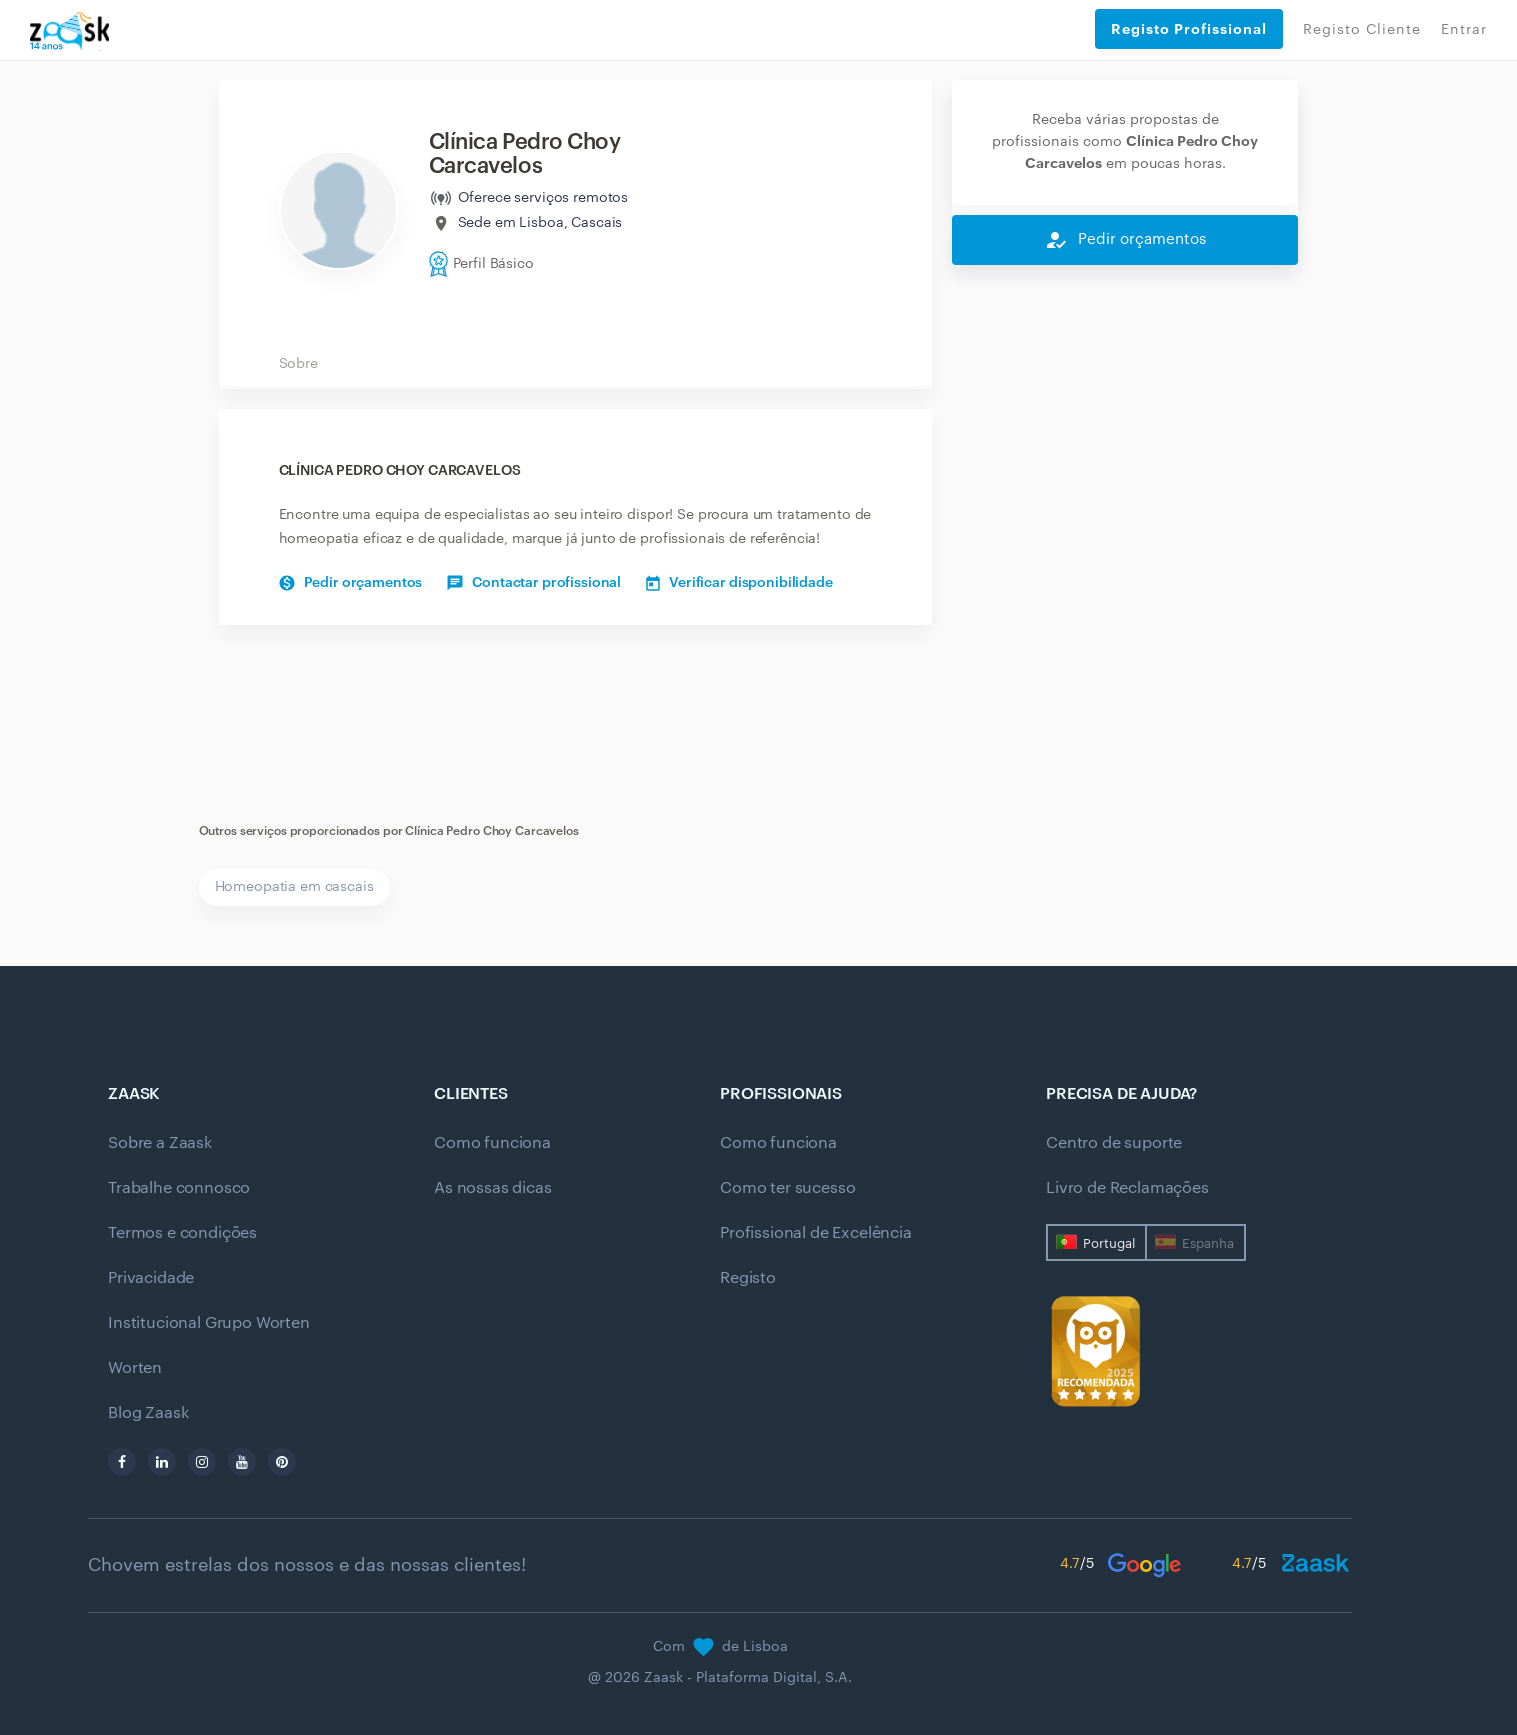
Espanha (1208, 1243)
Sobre (298, 364)
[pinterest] (282, 1462)
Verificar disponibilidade (739, 583)
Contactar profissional (534, 583)
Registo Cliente (1362, 30)
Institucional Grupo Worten (209, 1323)
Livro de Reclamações (1127, 1188)
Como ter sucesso (787, 1188)
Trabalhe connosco (179, 1188)
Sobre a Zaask (160, 1143)
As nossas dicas (493, 1188)
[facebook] (122, 1462)
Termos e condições (182, 1233)
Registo (748, 1278)
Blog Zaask (148, 1413)
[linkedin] (162, 1462)
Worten (135, 1368)
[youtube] (242, 1462)
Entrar (1464, 30)
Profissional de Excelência (816, 1233)
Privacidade (151, 1278)
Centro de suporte (1114, 1143)
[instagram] (202, 1462)
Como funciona (492, 1143)
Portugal (1109, 1243)
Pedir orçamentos (351, 583)
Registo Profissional (1189, 29)
